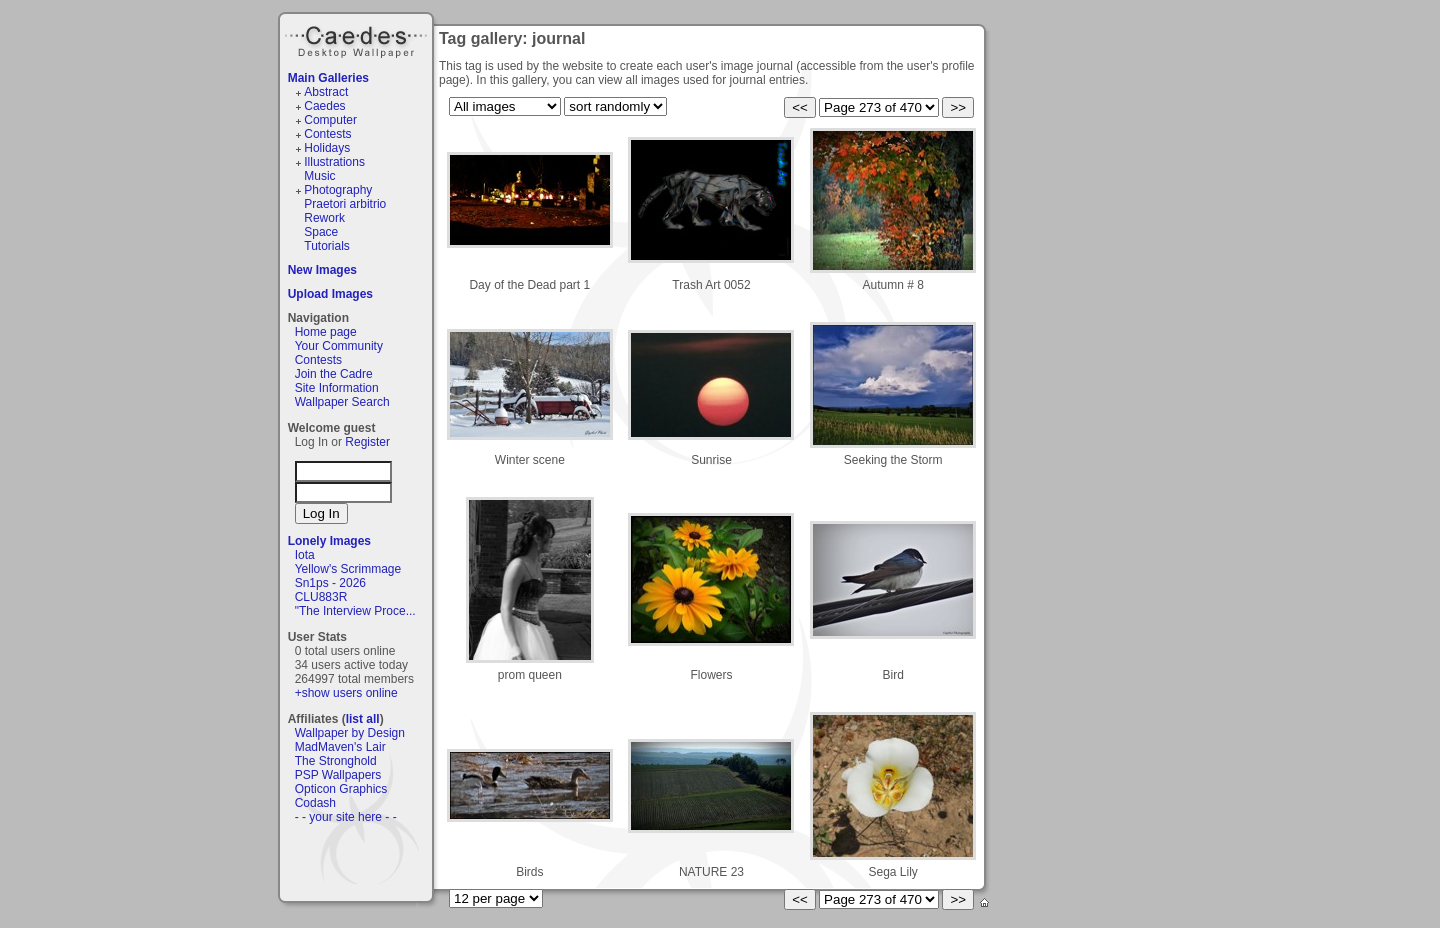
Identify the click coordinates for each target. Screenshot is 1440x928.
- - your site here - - (346, 817)
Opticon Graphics (341, 789)
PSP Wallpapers (338, 775)
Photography (338, 190)
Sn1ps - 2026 (330, 583)
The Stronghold (336, 761)
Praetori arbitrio (345, 204)
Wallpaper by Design (350, 733)
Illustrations (334, 162)
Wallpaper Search (342, 402)
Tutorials (327, 246)
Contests (327, 134)
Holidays (327, 148)
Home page (326, 332)
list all (363, 719)
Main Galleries (328, 78)
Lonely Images (329, 541)
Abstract (326, 92)
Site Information (337, 388)
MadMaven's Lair (340, 747)
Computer (330, 120)
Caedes (358, 39)
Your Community (339, 346)
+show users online (346, 693)
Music (319, 176)
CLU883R (321, 597)
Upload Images (330, 294)
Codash (315, 803)
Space (321, 232)
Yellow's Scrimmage (348, 569)
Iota (305, 555)
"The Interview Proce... (355, 611)
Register (367, 442)
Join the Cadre (334, 374)
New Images (322, 270)
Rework (324, 218)
